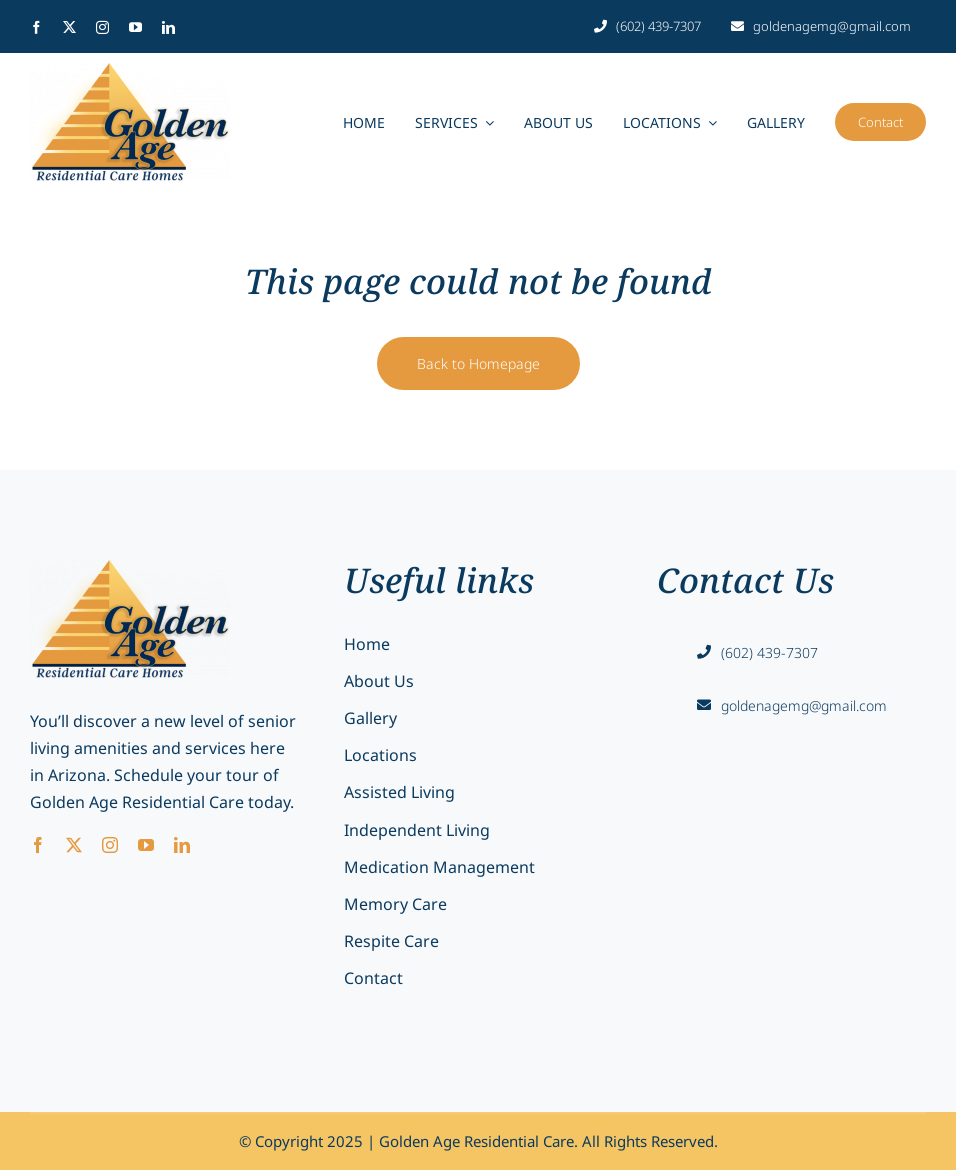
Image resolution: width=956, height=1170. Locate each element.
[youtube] (135, 27)
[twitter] (69, 27)
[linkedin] (168, 27)
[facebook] (36, 27)
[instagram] (102, 27)
